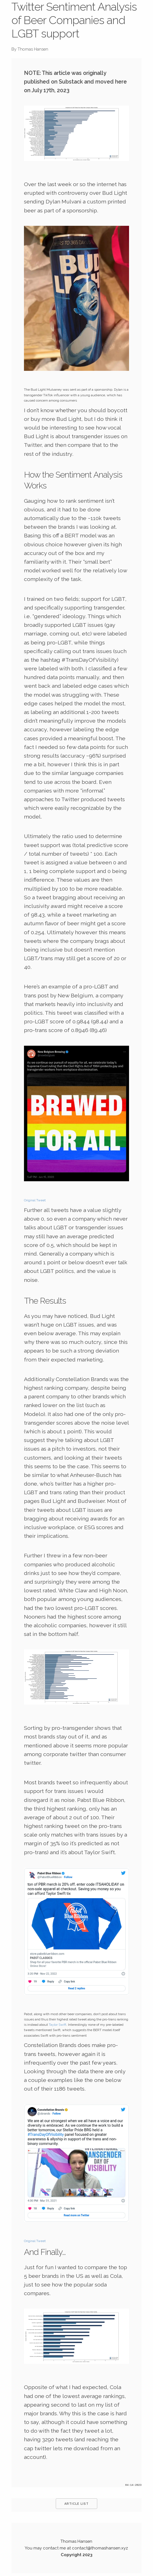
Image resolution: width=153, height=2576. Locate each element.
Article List (76, 2504)
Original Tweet (35, 1200)
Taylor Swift (57, 2025)
